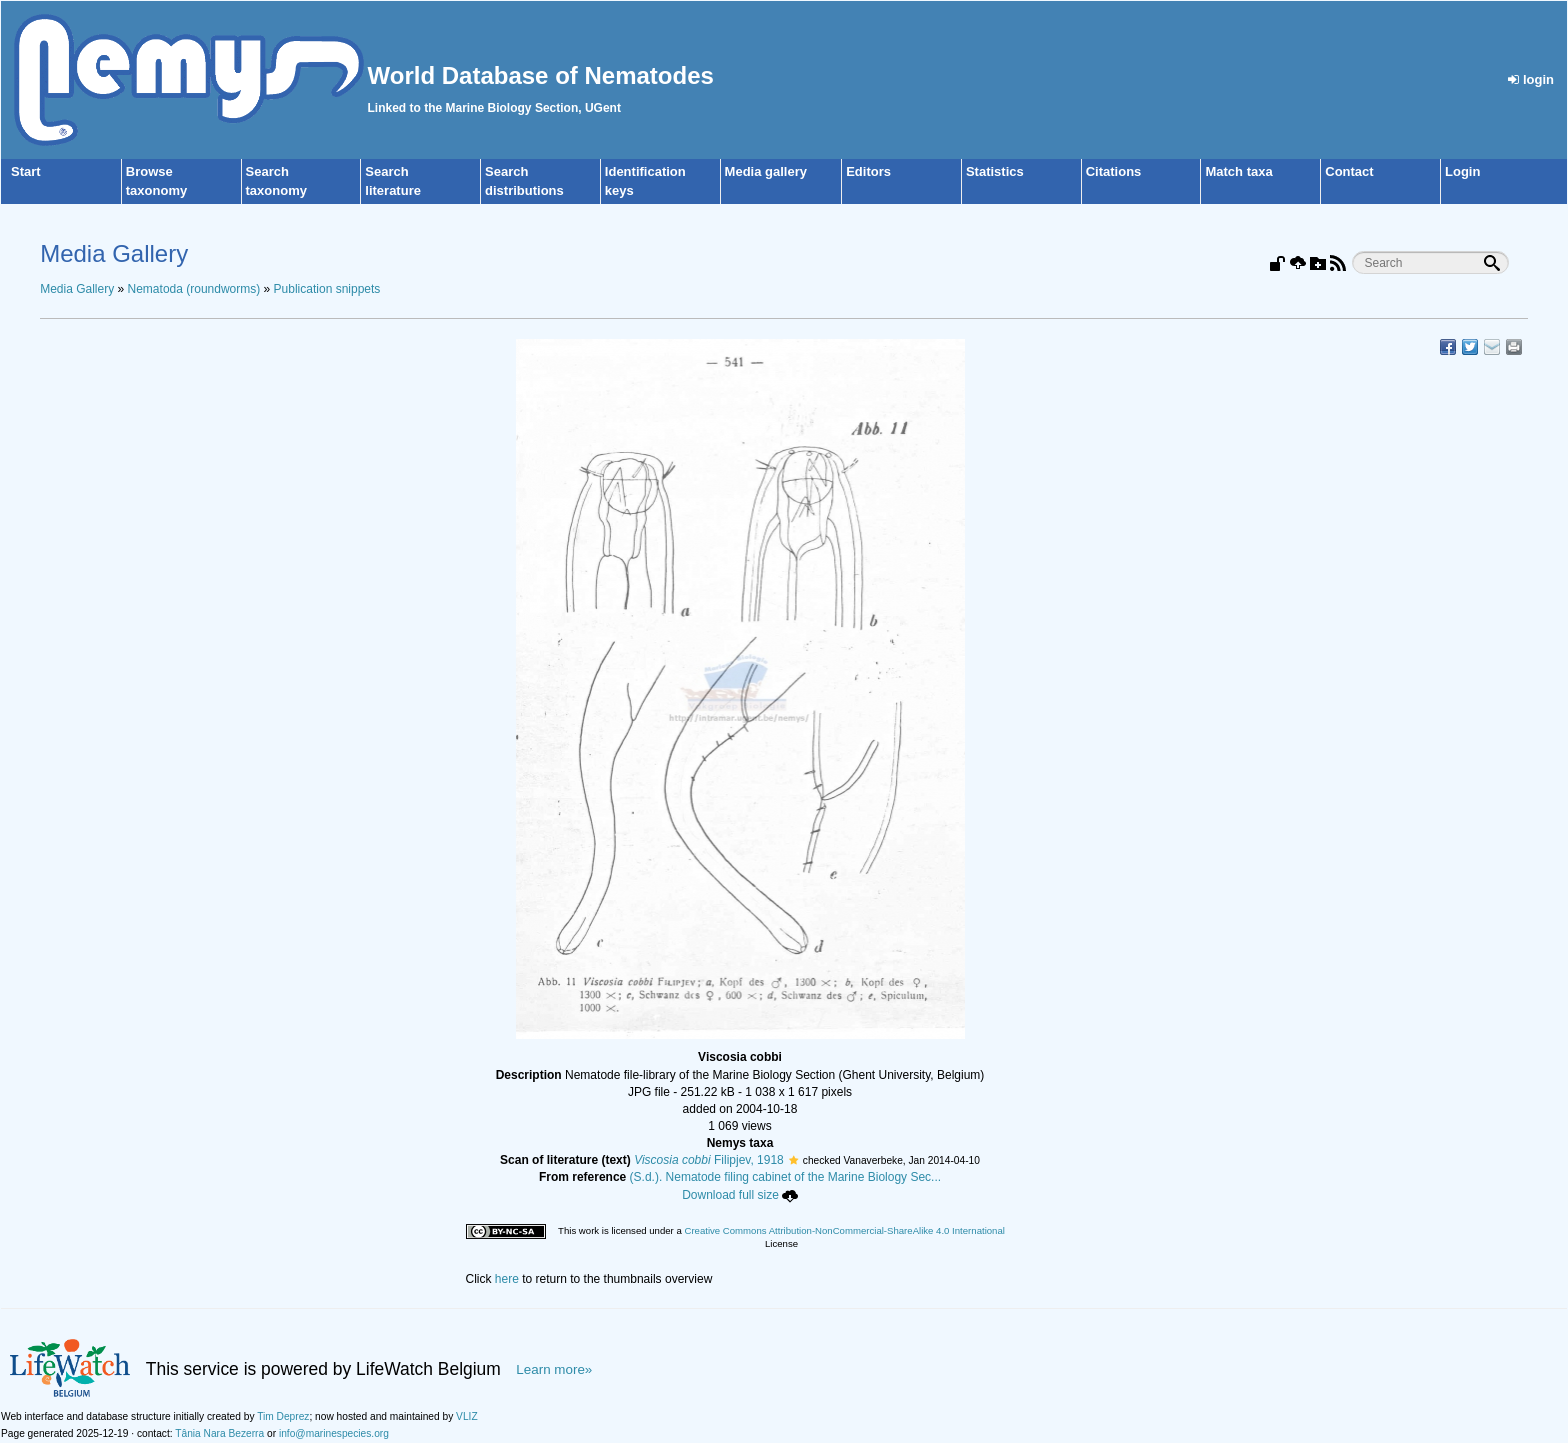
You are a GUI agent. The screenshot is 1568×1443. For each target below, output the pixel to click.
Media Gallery (77, 289)
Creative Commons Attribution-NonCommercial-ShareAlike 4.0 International (844, 1230)
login (1531, 79)
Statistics (995, 171)
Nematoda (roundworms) (194, 289)
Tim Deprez (283, 1416)
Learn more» (554, 1369)
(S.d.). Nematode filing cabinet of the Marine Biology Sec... (786, 1177)
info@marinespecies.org (334, 1433)
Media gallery (766, 171)
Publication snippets (327, 289)
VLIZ (467, 1416)
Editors (868, 171)
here (507, 1279)
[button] (793, 1160)
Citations (1114, 171)
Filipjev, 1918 (709, 1160)
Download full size (740, 1195)
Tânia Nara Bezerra (219, 1433)
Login (1462, 171)
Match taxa (1238, 171)
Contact (1349, 171)
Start (26, 171)
